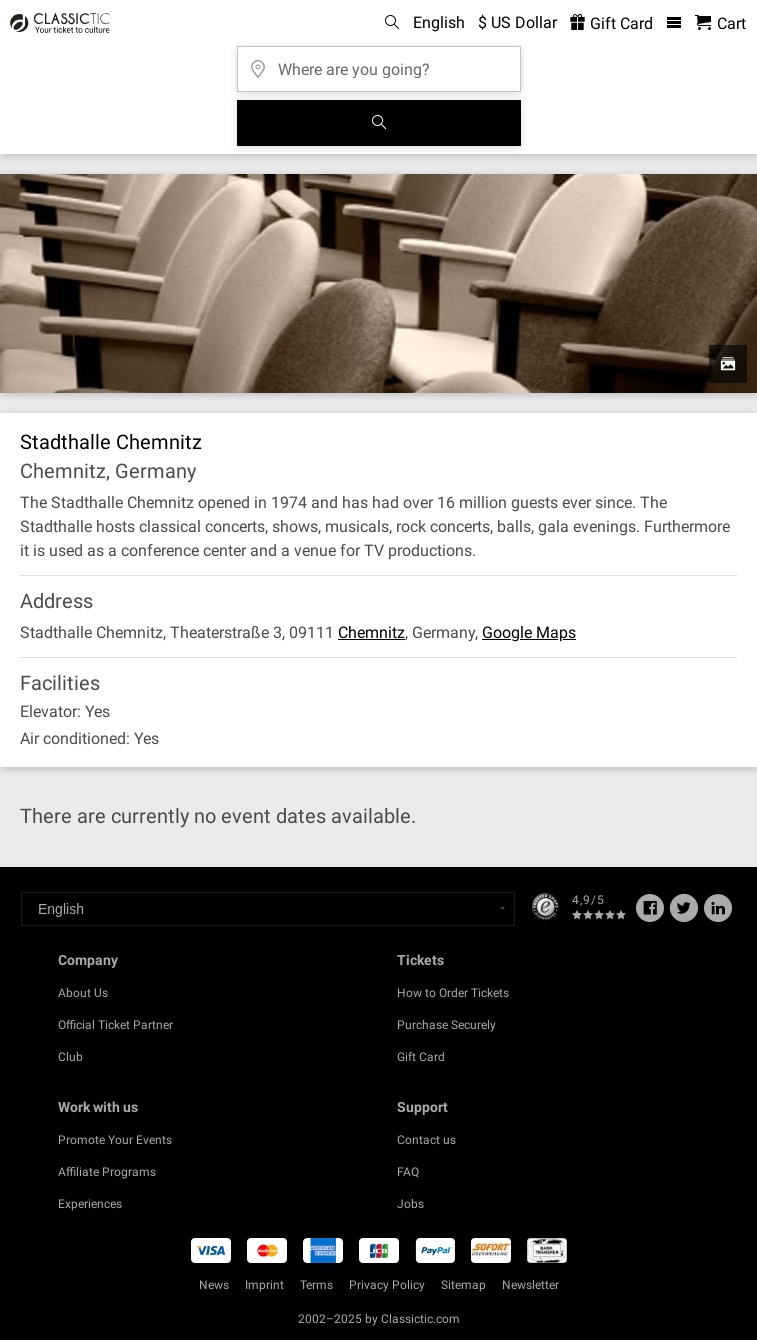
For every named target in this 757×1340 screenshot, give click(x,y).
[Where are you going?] (379, 62)
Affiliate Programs (107, 1172)
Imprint (264, 1285)
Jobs (410, 1204)
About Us (83, 993)
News (214, 1285)
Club (70, 1057)
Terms (316, 1285)
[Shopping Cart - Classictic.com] (720, 23)
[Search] (379, 123)
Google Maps (529, 632)
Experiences (90, 1204)
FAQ (408, 1172)
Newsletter (530, 1285)
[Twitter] (684, 915)
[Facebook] (650, 915)
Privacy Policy (387, 1285)
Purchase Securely (446, 1025)
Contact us (426, 1140)
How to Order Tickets (453, 993)
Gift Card (421, 1057)
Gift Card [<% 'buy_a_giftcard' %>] (611, 23)
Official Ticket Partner (115, 1025)
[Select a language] (268, 909)
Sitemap (463, 1285)
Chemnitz (371, 632)
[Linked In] (718, 915)
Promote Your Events (115, 1140)
